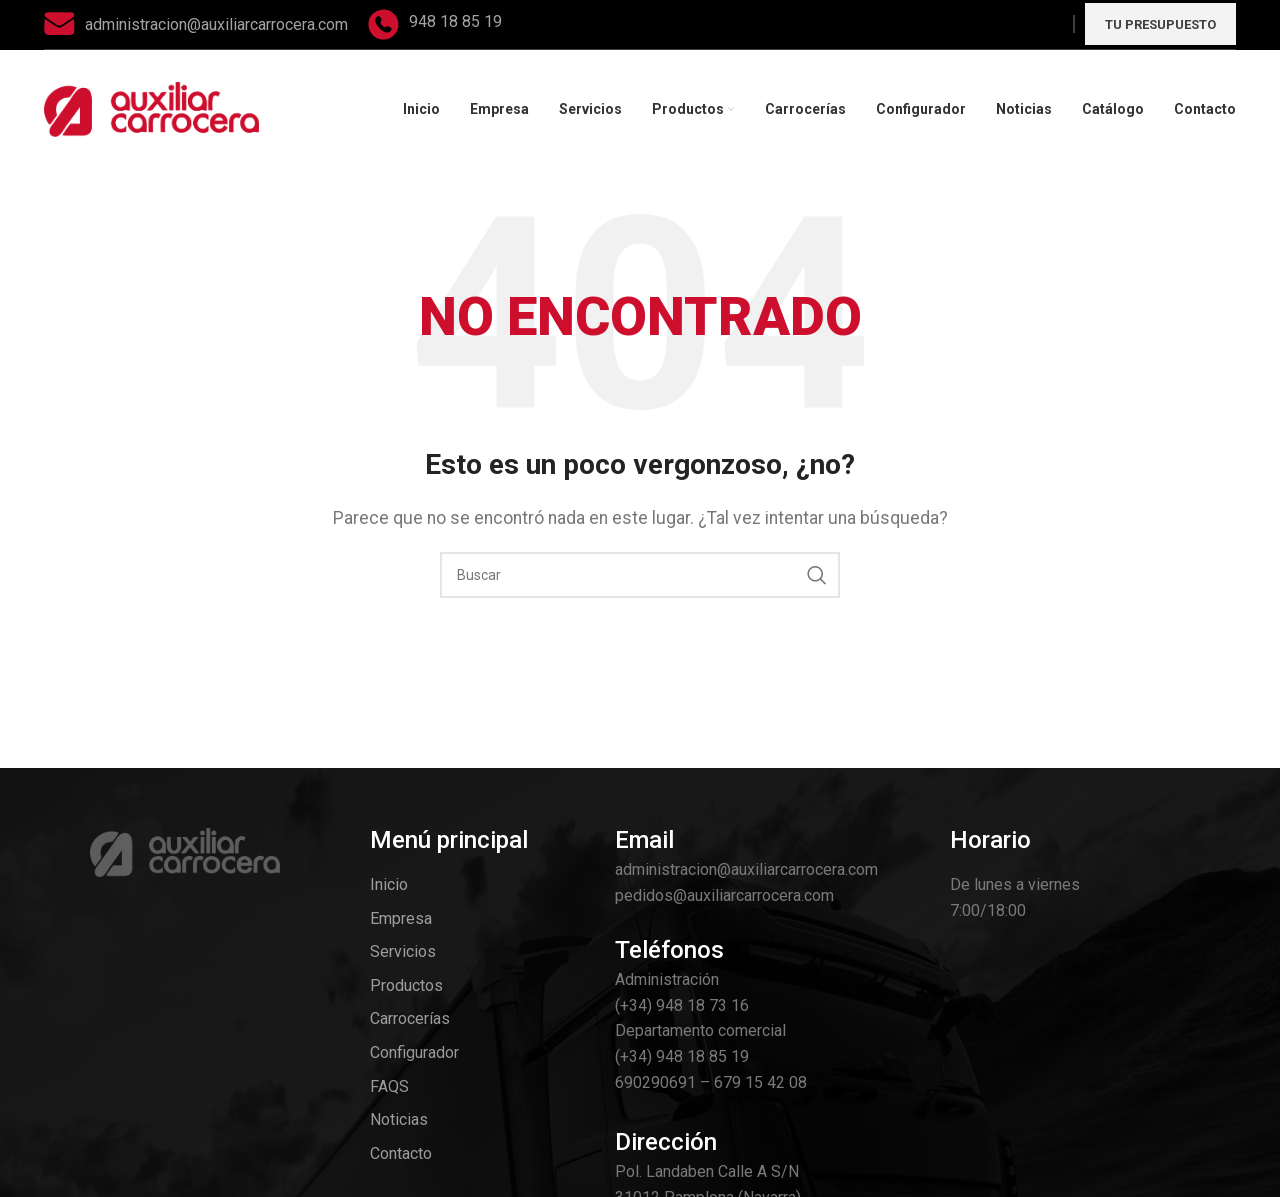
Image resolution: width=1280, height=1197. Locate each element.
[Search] (640, 575)
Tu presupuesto (1160, 24)
